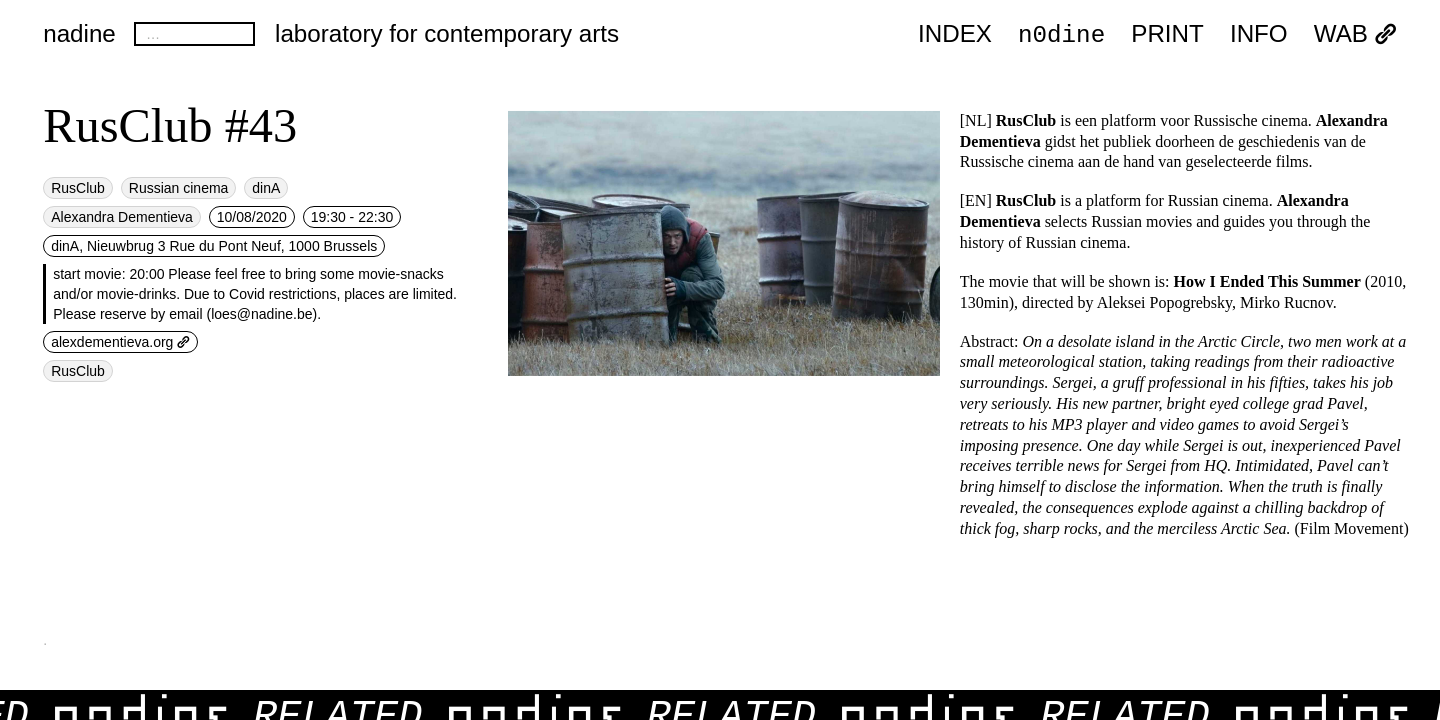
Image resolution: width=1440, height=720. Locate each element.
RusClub (78, 188)
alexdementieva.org (120, 342)
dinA (266, 188)
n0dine (1061, 33)
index (955, 34)
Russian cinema (179, 188)
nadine (79, 33)
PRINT (1167, 34)
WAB (1355, 34)
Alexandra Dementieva (122, 217)
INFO (1259, 34)
